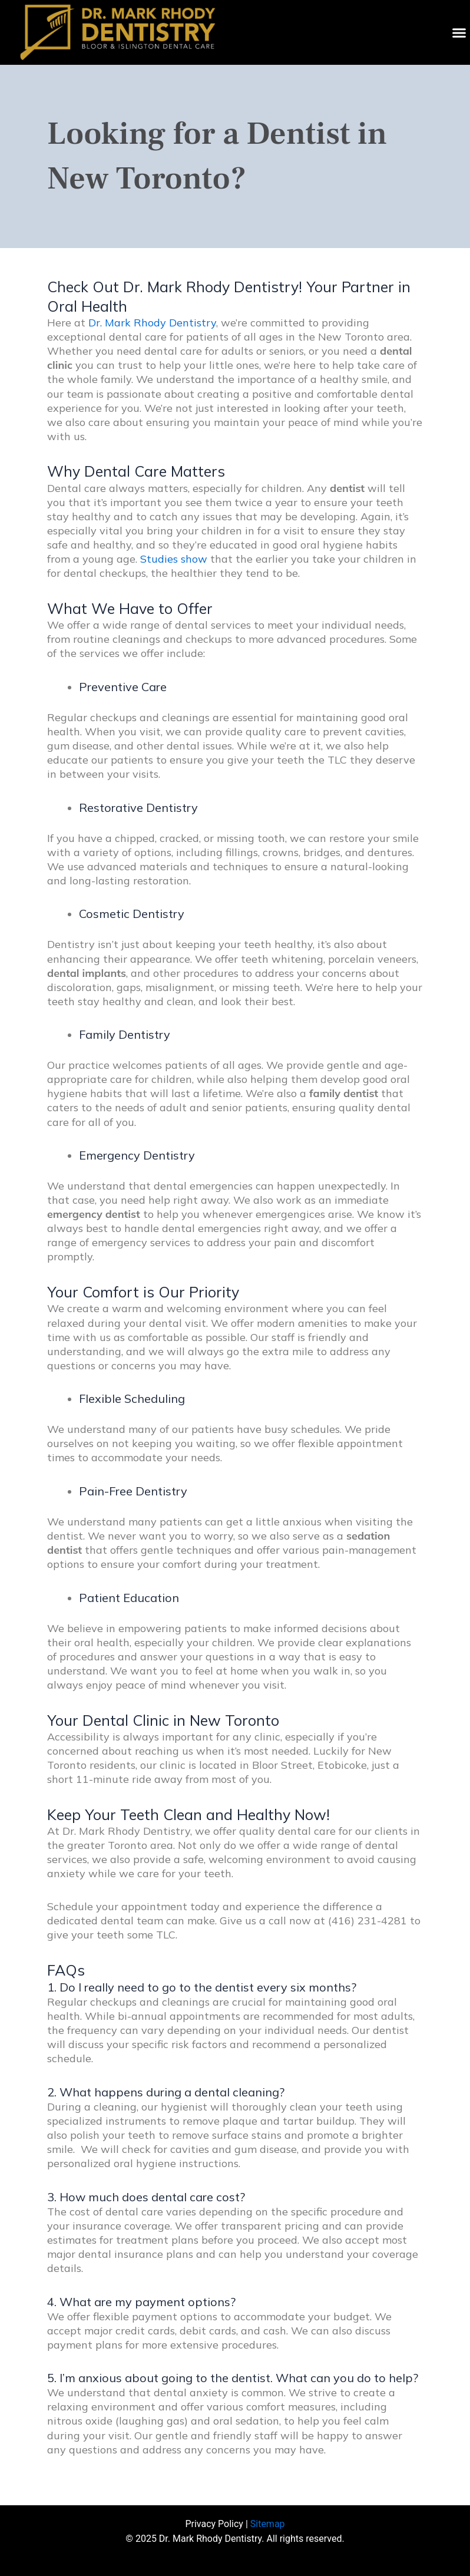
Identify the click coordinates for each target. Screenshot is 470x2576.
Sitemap (267, 2523)
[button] (459, 32)
